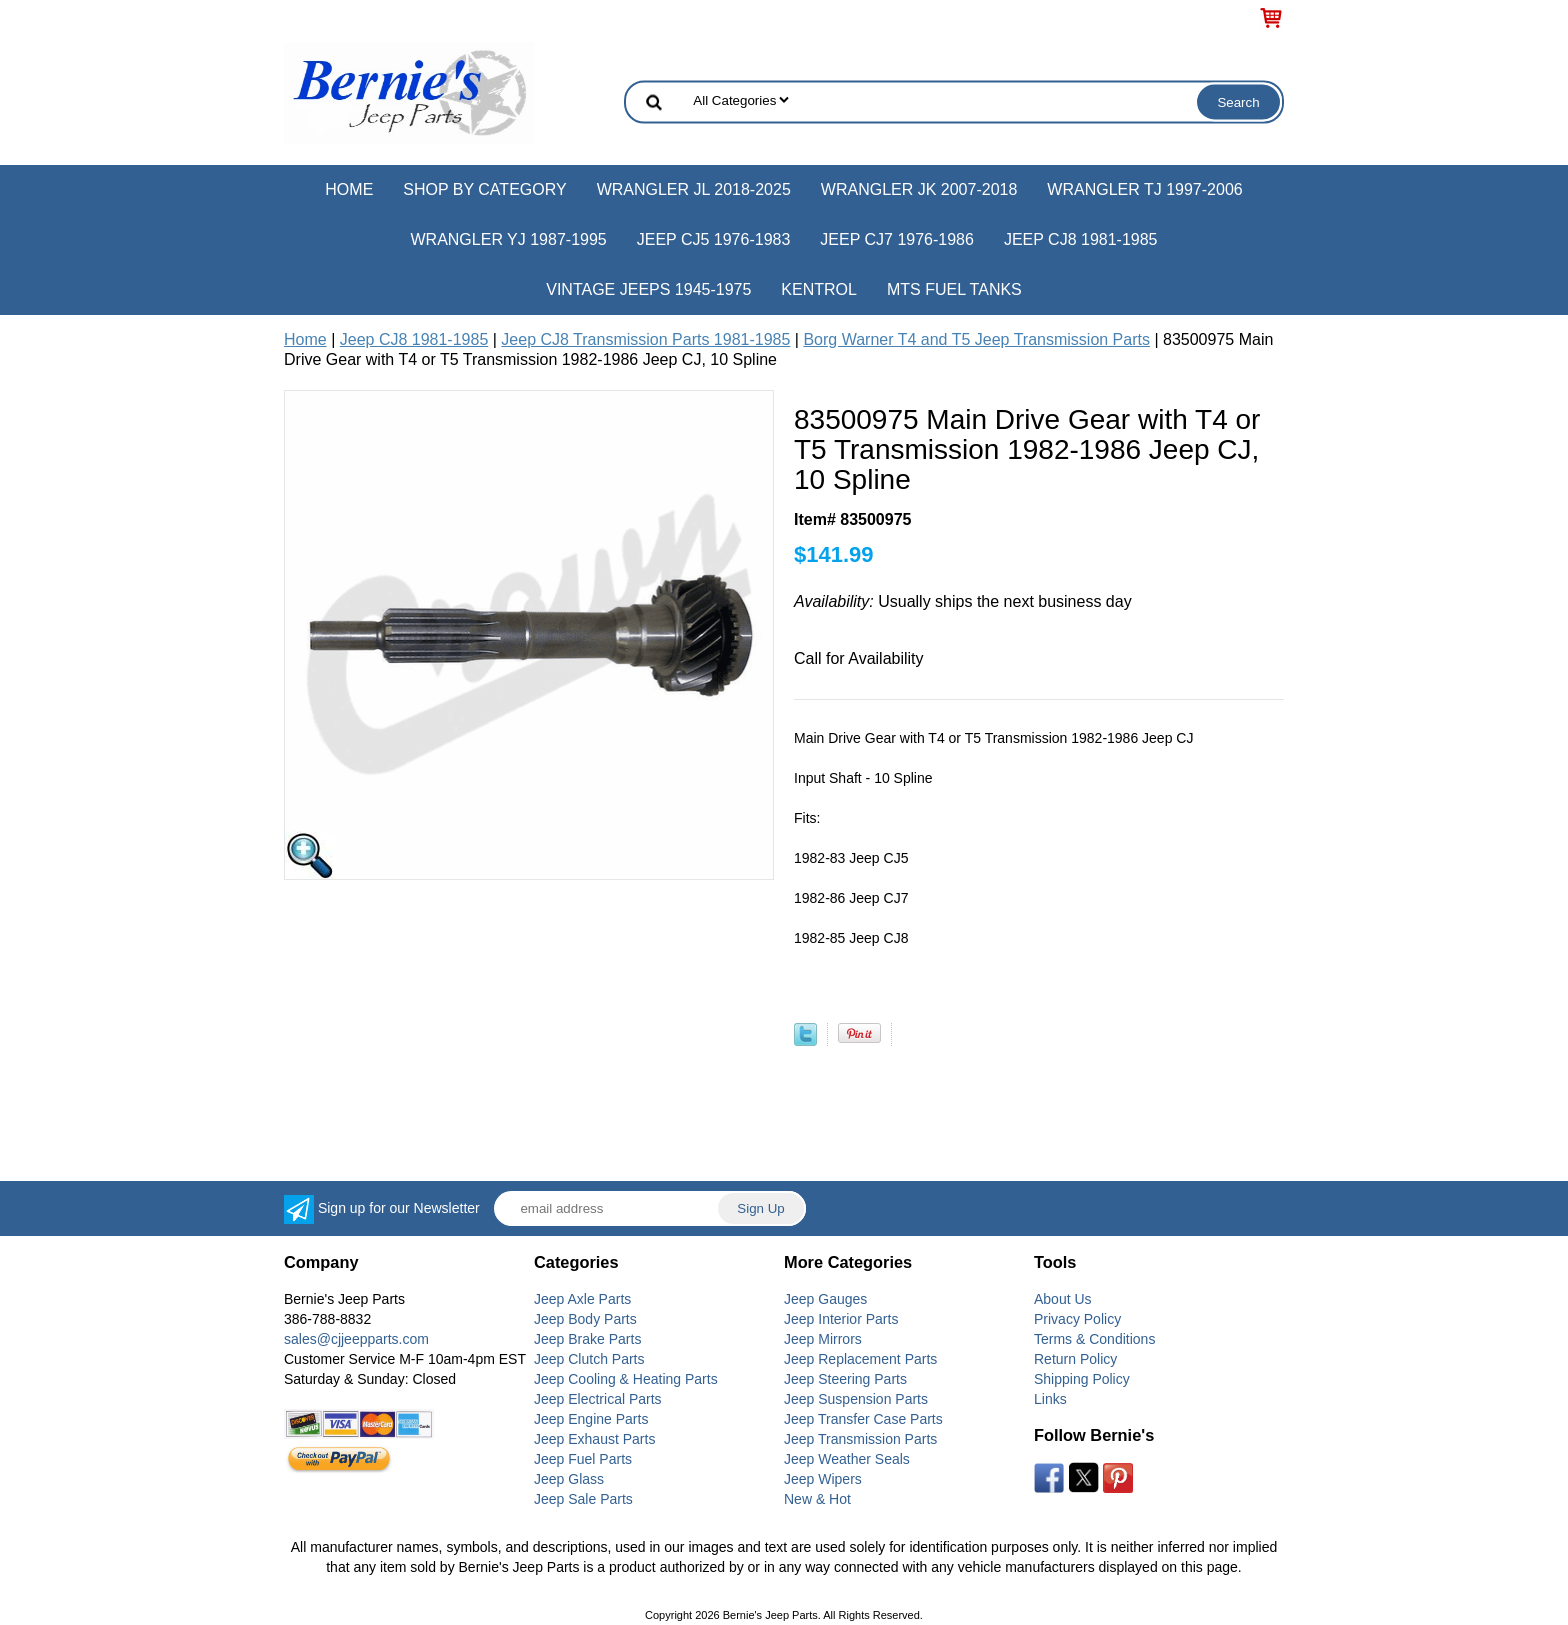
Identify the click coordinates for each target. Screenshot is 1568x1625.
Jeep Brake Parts (587, 1339)
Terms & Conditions (1094, 1339)
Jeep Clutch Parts (589, 1359)
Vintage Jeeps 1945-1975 (648, 289)
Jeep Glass (569, 1479)
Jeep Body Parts (585, 1319)
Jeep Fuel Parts (583, 1459)
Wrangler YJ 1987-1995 (508, 239)
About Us (1063, 1299)
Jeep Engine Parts (591, 1419)
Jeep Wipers (823, 1479)
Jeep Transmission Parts (860, 1439)
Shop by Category (484, 189)
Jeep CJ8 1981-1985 (1081, 239)
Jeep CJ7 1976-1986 (897, 239)
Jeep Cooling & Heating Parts (626, 1379)
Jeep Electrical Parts (598, 1399)
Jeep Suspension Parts (856, 1399)
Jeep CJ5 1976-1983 (714, 239)
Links (1050, 1399)
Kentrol (819, 289)
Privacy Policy (1077, 1319)
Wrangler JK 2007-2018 (919, 189)
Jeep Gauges (825, 1299)
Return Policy (1075, 1359)
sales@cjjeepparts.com (356, 1339)
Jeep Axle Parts (582, 1299)
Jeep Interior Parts (841, 1319)
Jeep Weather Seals (847, 1459)
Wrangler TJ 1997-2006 (1144, 189)
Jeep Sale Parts (583, 1499)
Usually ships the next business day (963, 601)
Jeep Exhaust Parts (594, 1439)
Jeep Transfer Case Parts (863, 1419)
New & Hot (817, 1499)
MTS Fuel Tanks (954, 289)
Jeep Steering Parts (845, 1379)
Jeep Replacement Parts (860, 1359)
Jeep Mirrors (823, 1339)
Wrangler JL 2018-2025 (694, 189)
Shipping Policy (1082, 1379)
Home (349, 189)
